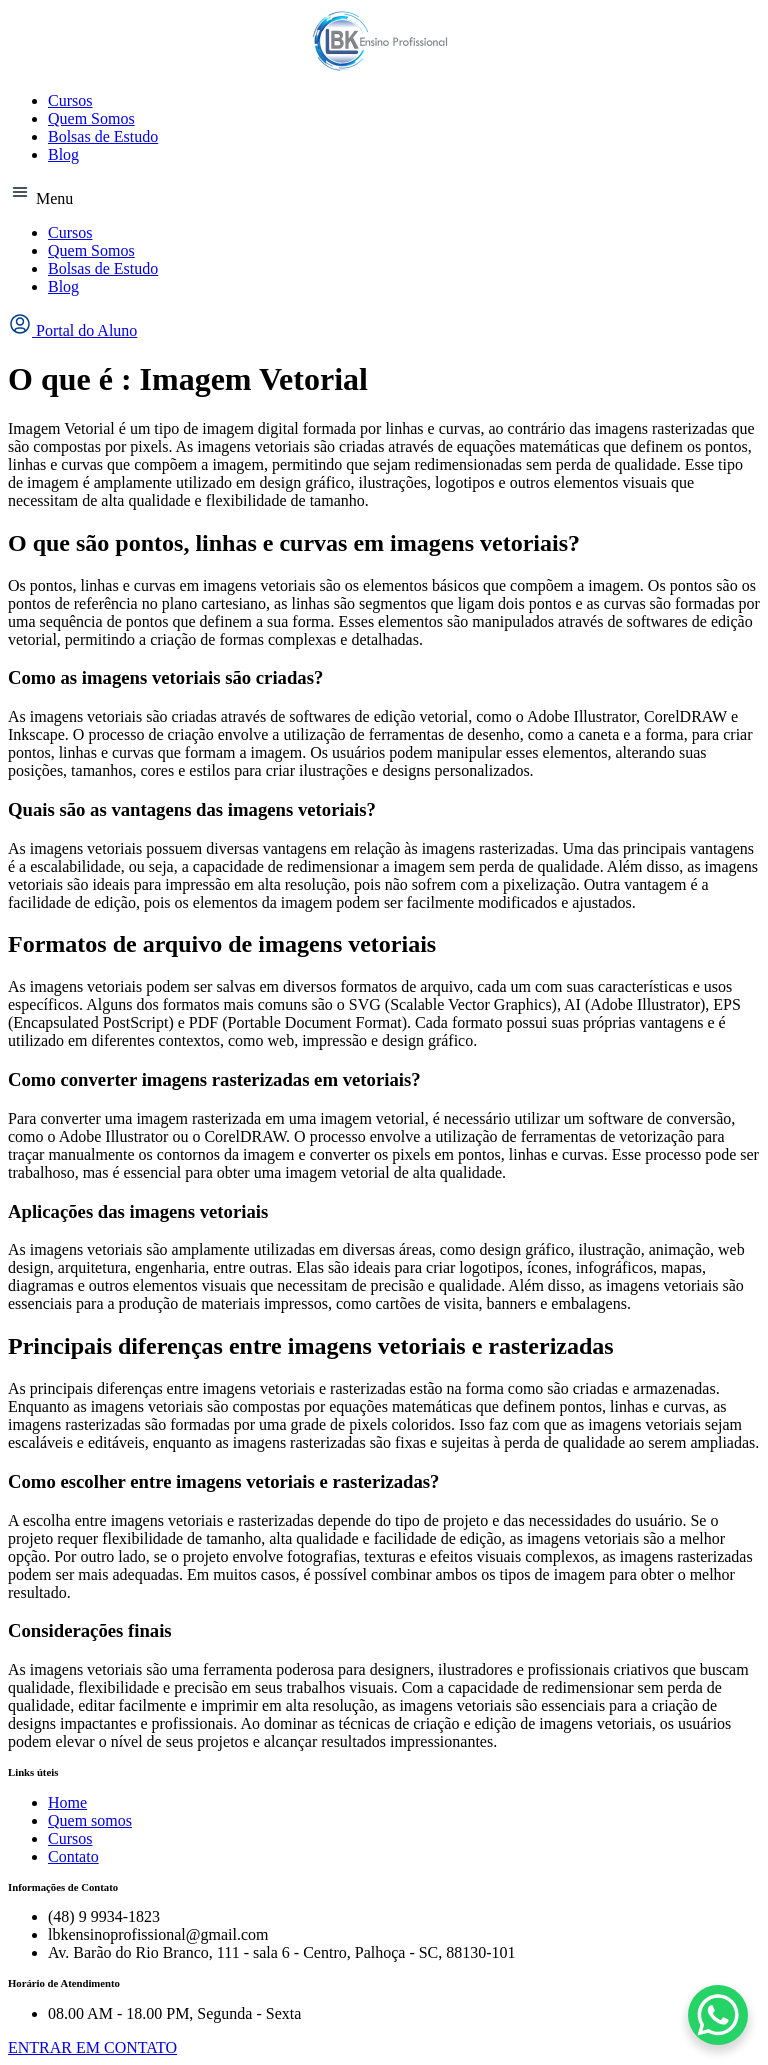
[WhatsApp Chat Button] (718, 2015)
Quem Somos (91, 118)
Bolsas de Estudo (103, 136)
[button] (384, 194)
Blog (63, 154)
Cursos (70, 100)
